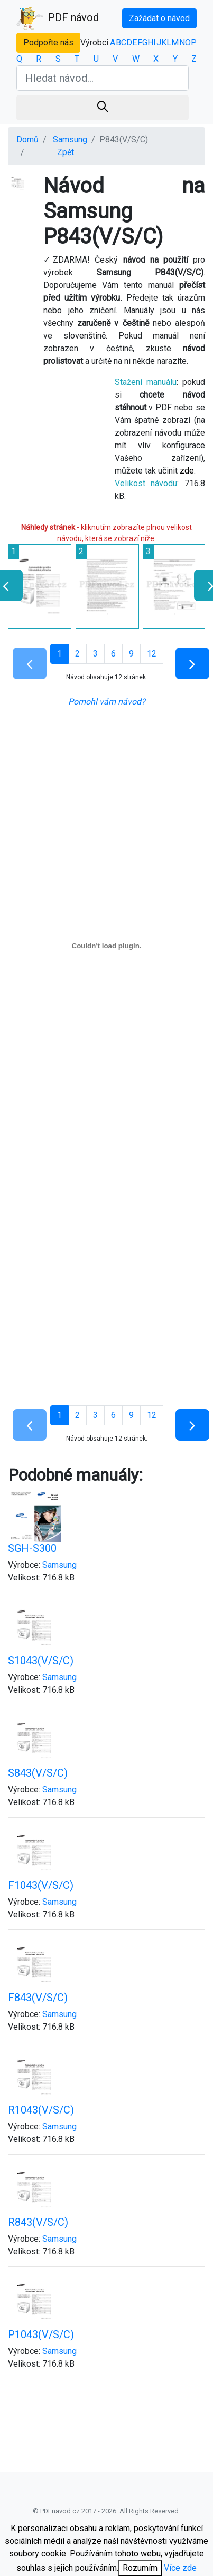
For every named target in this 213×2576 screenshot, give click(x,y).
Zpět (65, 152)
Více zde (180, 2568)
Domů (27, 139)
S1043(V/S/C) (40, 1660)
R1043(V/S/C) (41, 2110)
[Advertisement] (99, 1291)
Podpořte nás (48, 42)
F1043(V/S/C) (40, 1885)
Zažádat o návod (159, 18)
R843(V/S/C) (38, 2222)
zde (187, 471)
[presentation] (206, 585)
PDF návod (57, 18)
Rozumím (140, 2568)
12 (151, 654)
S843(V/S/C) (38, 1773)
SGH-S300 (32, 1548)
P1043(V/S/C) (41, 2334)
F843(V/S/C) (38, 1997)
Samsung (70, 139)
